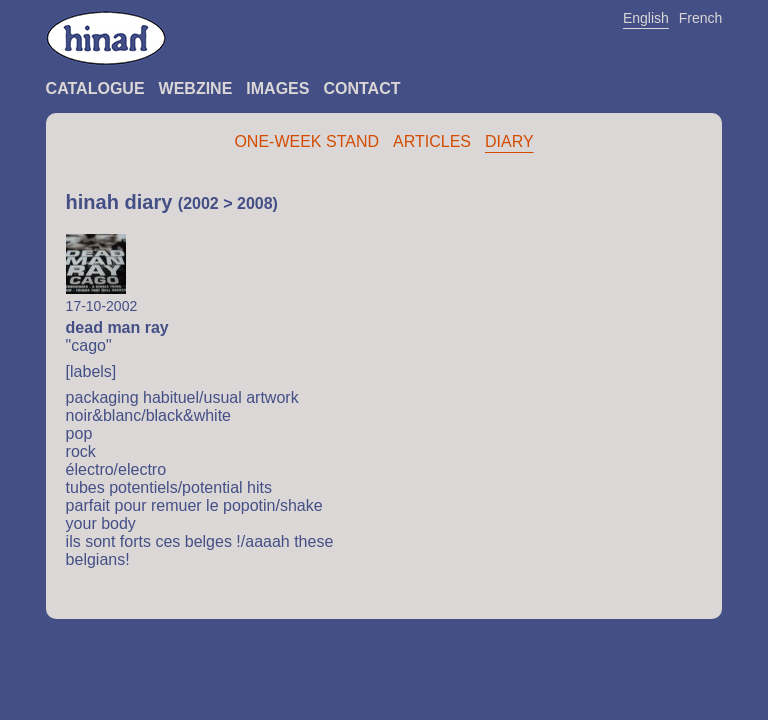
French (701, 18)
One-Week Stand (306, 141)
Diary (509, 141)
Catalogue (95, 88)
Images (277, 88)
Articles (432, 141)
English (646, 18)
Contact (361, 88)
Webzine (196, 88)
